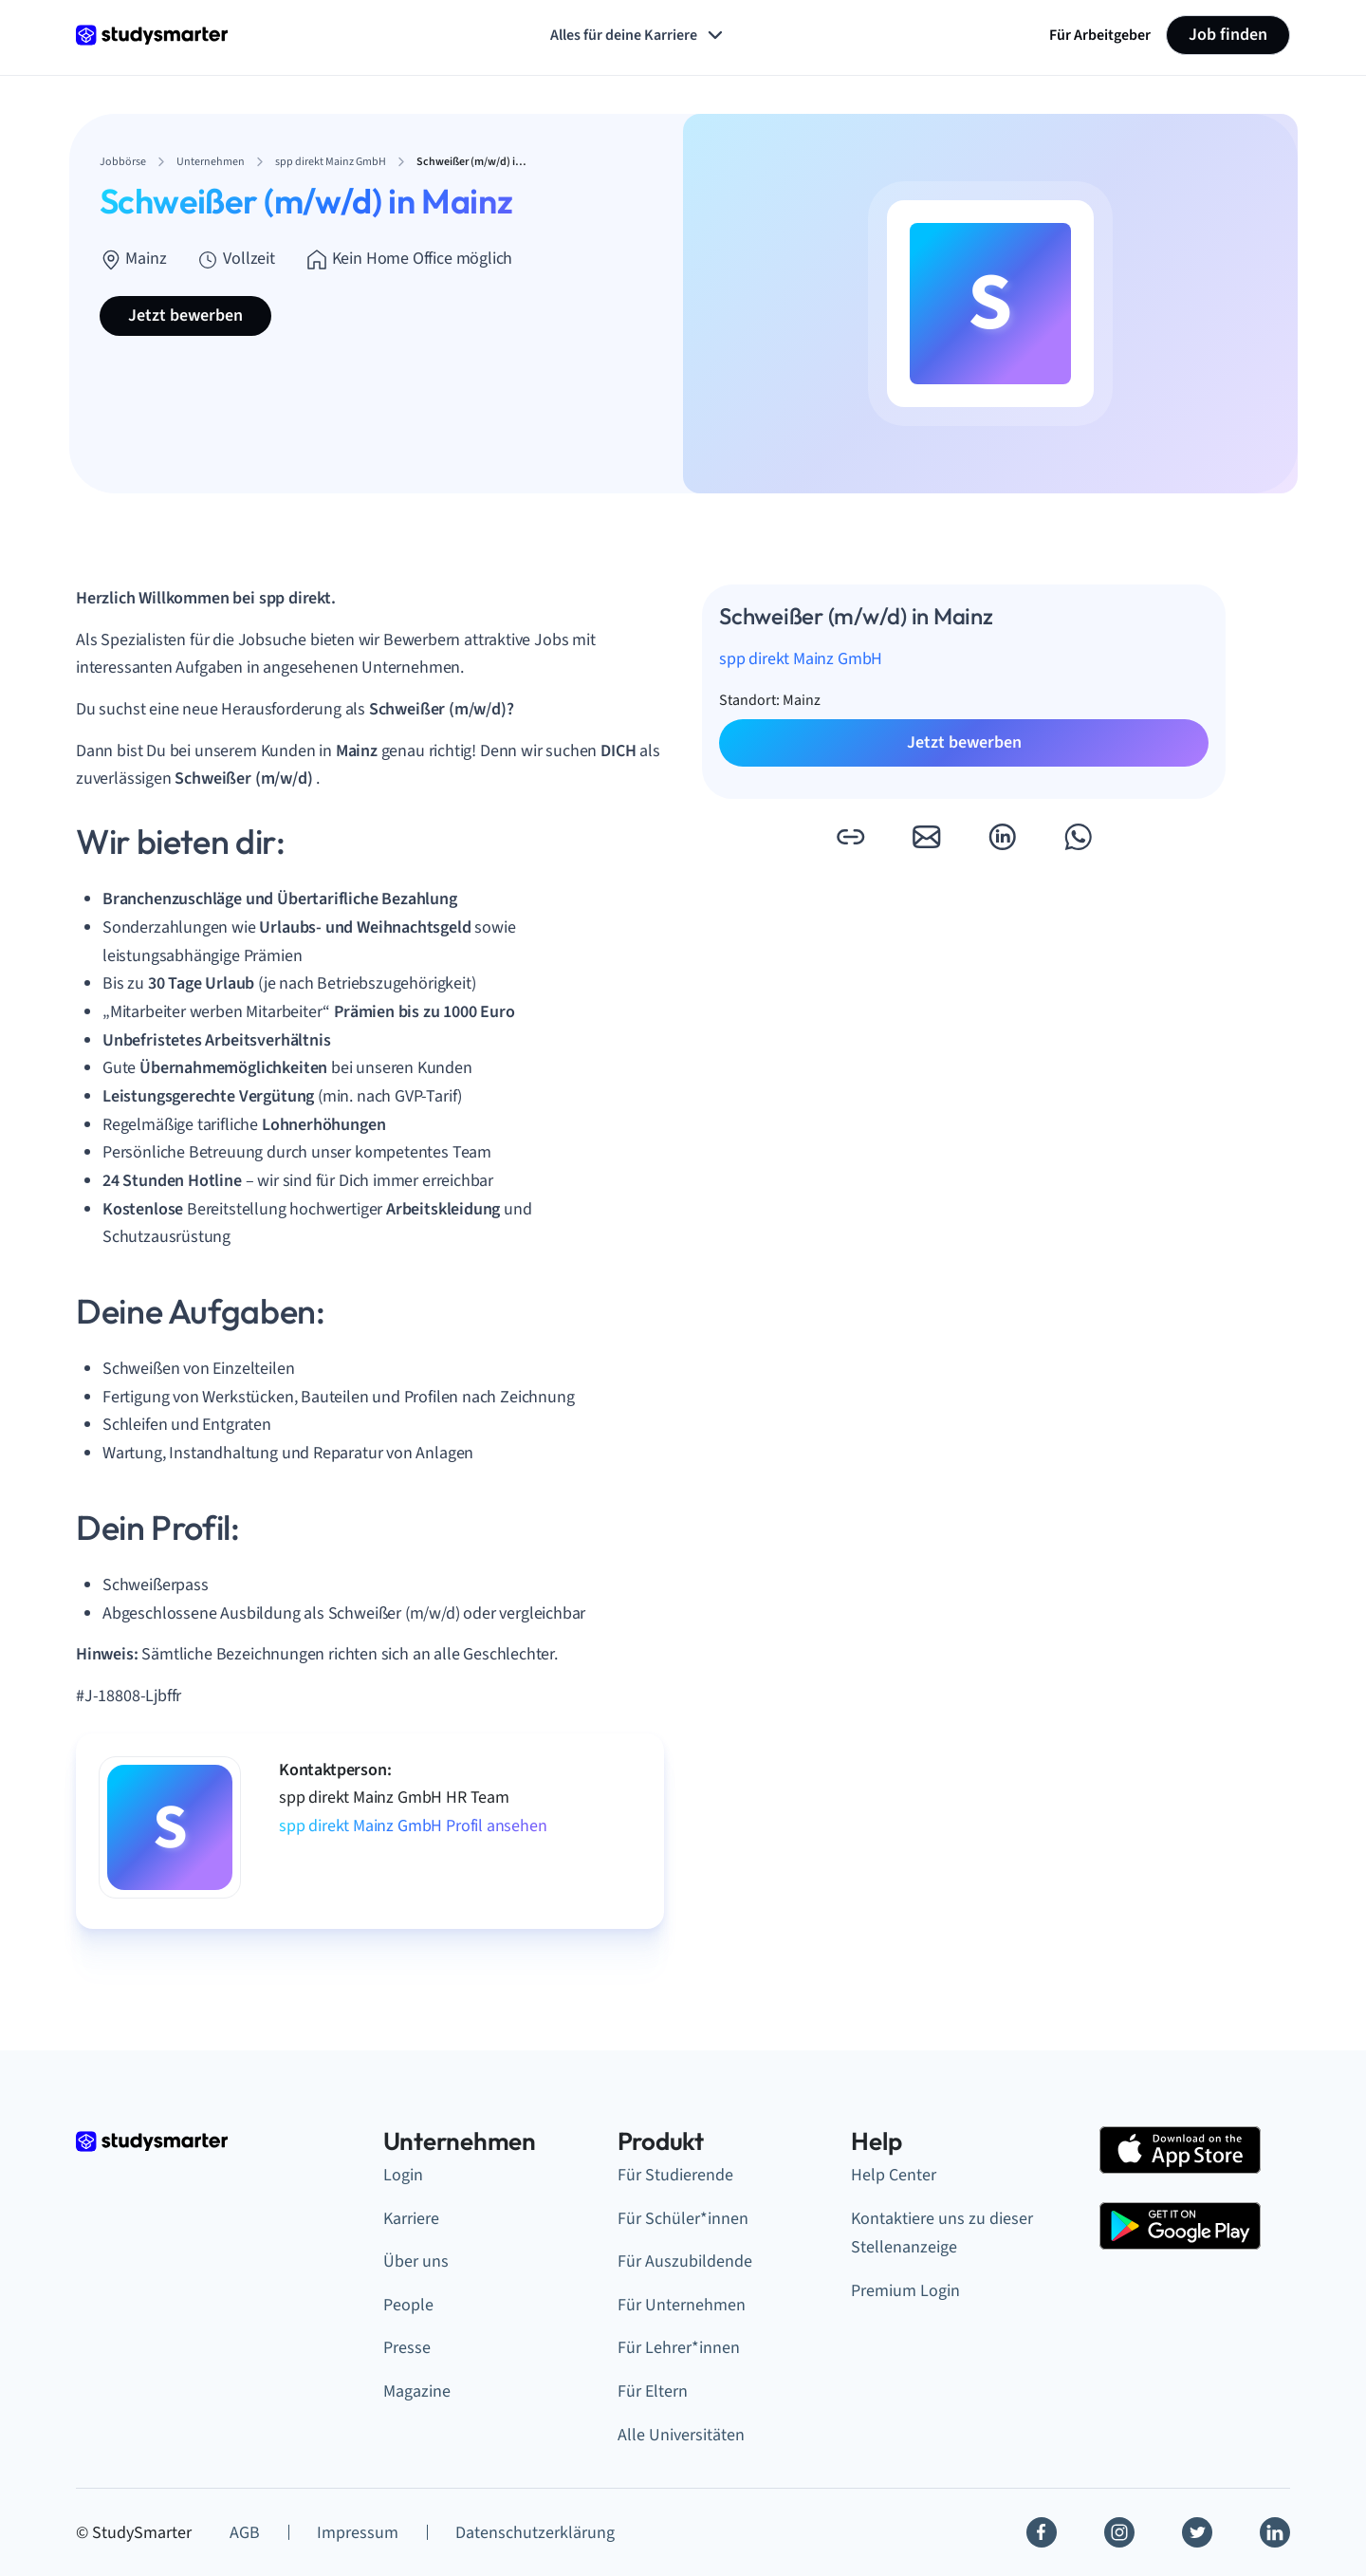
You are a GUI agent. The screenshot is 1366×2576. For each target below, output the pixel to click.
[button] (850, 837)
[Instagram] (1119, 2532)
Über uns (416, 2261)
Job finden (1228, 34)
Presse (407, 2348)
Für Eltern (653, 2391)
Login (403, 2175)
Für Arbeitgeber (1100, 35)
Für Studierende (675, 2175)
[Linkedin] (1275, 2532)
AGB (245, 2533)
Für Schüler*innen (683, 2219)
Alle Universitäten (681, 2435)
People (408, 2305)
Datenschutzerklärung (535, 2533)
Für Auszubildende (685, 2261)
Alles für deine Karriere (638, 35)
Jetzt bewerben (185, 315)
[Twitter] (1197, 2532)
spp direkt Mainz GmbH (800, 659)
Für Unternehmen (682, 2305)
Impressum (357, 2533)
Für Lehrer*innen (679, 2348)
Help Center (893, 2175)
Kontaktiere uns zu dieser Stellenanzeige (942, 2233)
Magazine (417, 2391)
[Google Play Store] (1180, 2226)
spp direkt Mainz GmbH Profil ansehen (413, 1826)
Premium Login (905, 2291)
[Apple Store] (1180, 2150)
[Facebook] (1041, 2532)
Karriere (411, 2219)
